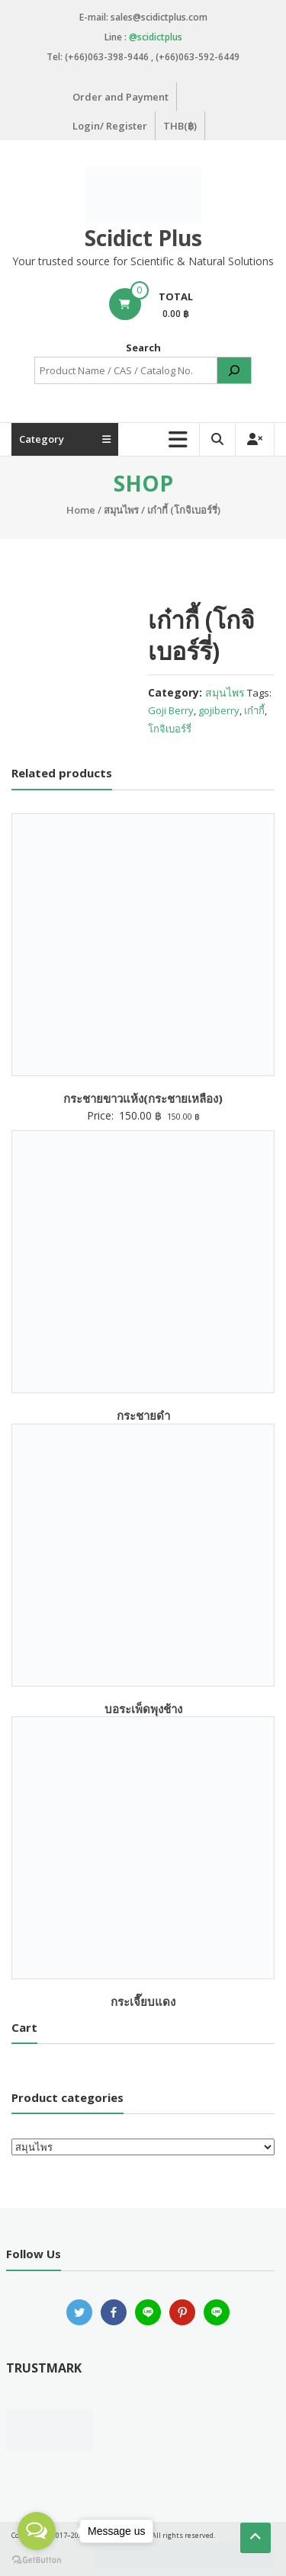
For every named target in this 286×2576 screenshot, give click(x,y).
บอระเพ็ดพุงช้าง (143, 1708)
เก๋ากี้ (254, 710)
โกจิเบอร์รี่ (169, 728)
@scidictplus (155, 36)
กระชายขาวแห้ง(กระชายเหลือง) (143, 1098)
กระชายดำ (143, 1415)
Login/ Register (109, 126)
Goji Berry (171, 710)
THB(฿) (180, 126)
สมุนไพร (121, 510)
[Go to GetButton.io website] (36, 2560)
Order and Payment (120, 97)
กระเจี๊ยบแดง (143, 2001)
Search (143, 347)
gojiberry (218, 710)
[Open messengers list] (37, 2531)
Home (80, 510)
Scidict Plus (143, 237)
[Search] (234, 370)
